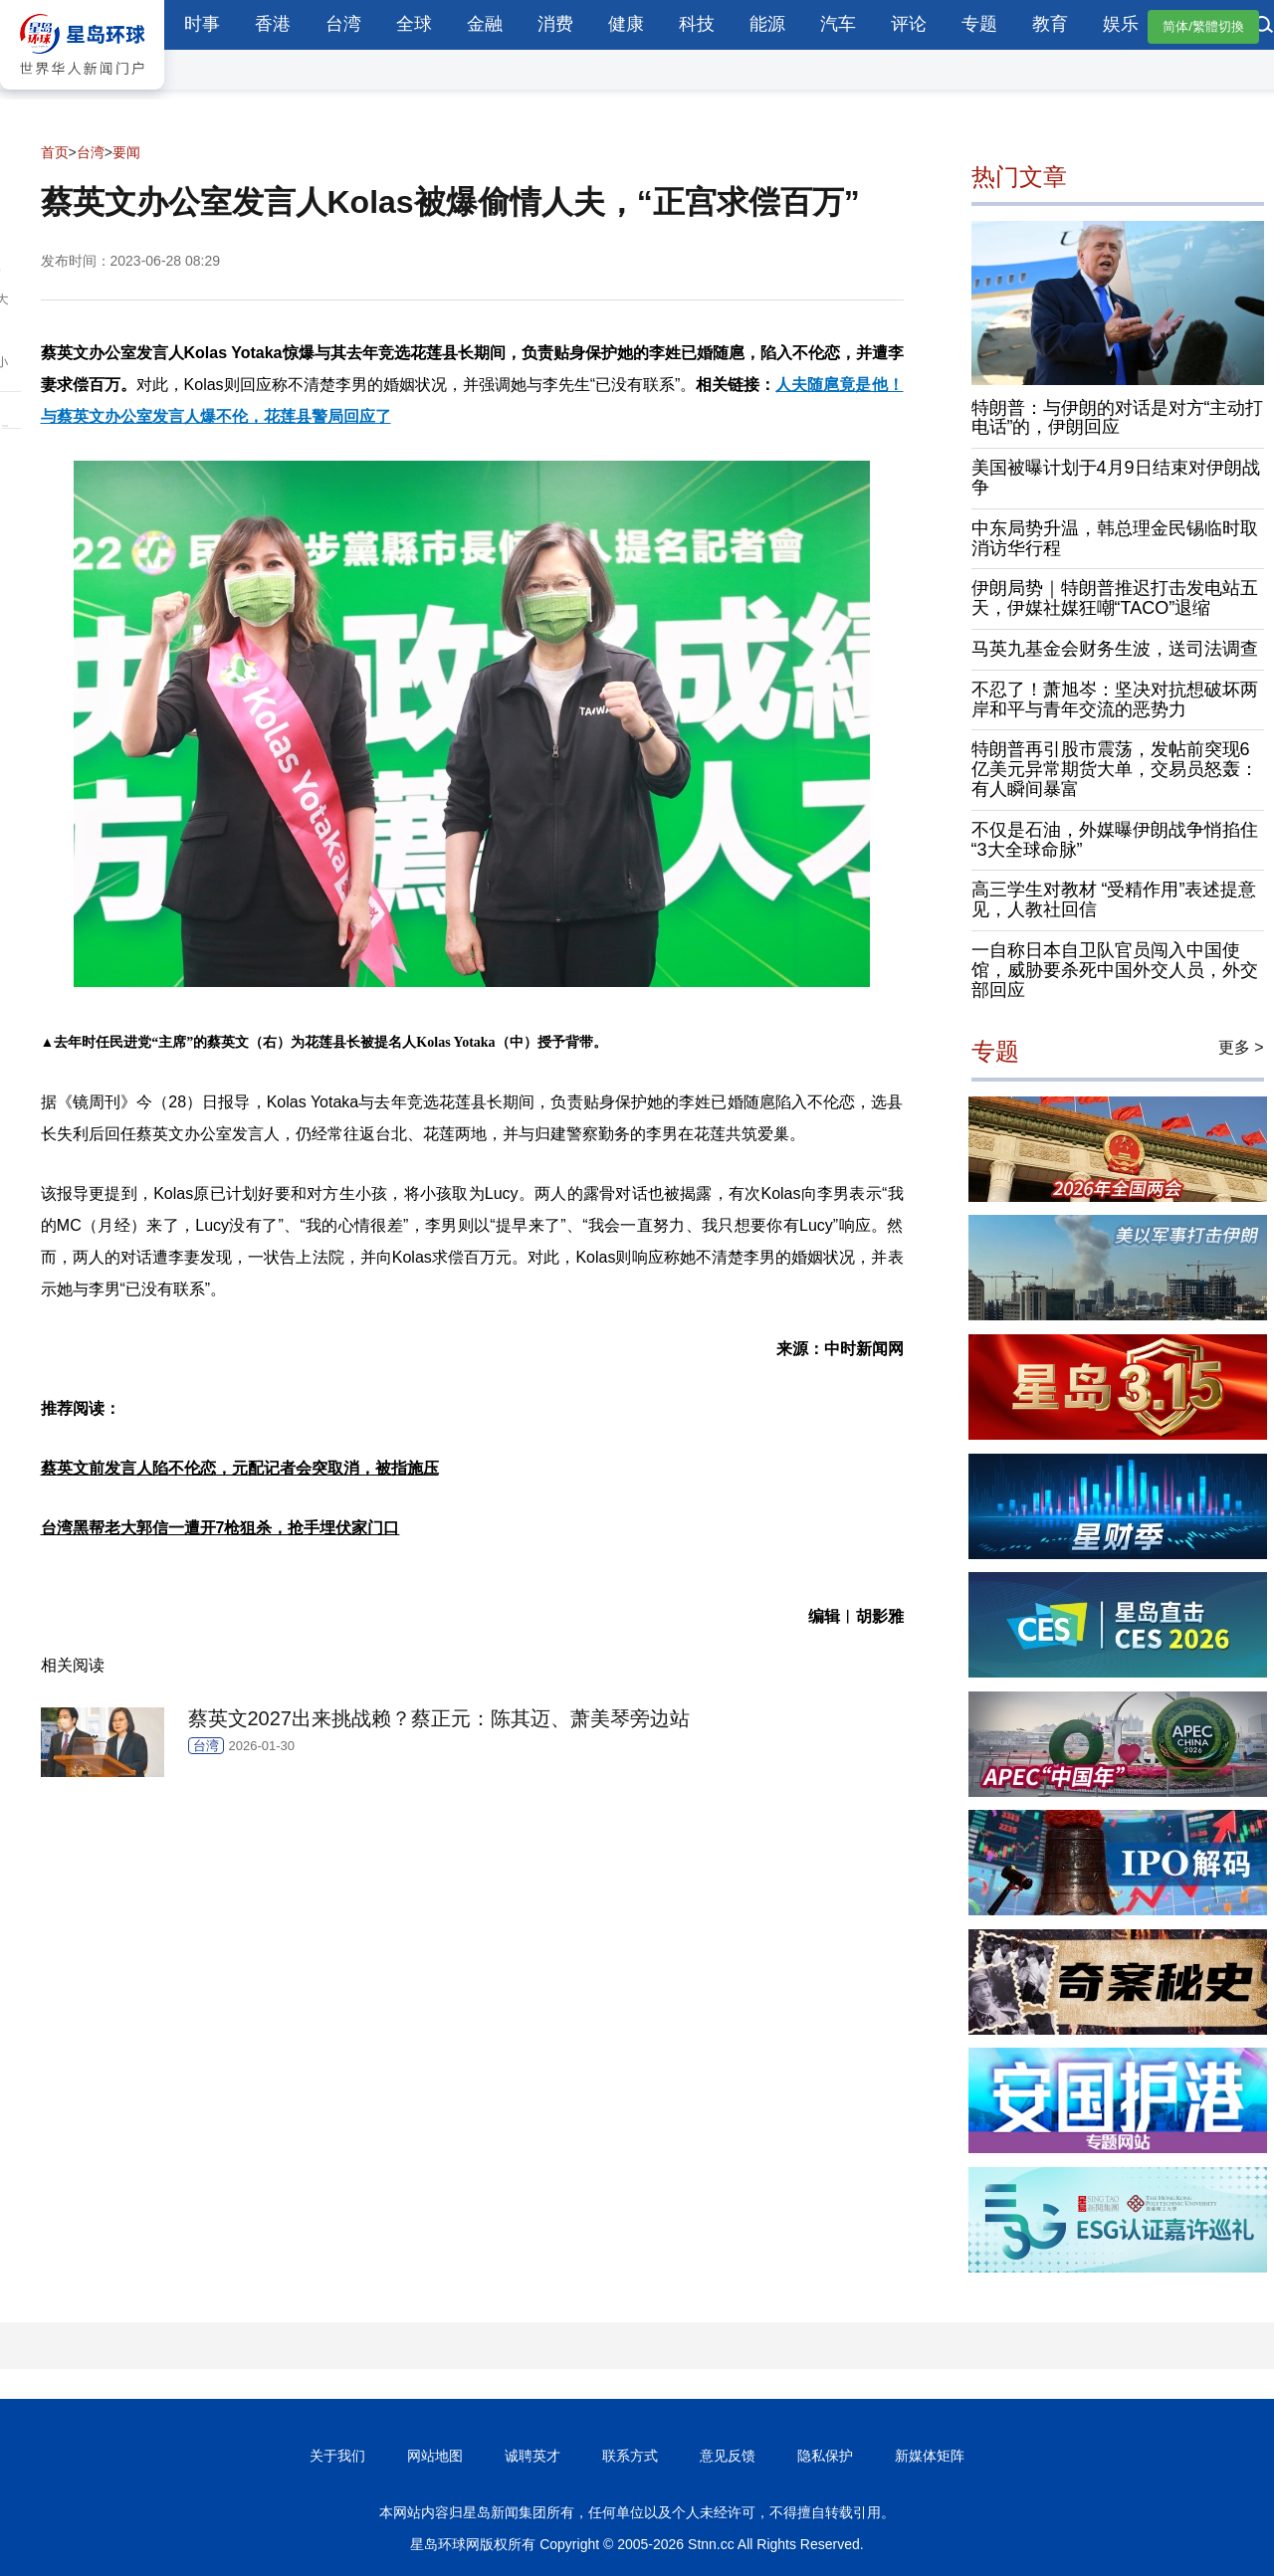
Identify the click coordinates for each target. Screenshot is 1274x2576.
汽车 (838, 24)
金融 (485, 24)
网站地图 (435, 2456)
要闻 (126, 152)
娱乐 (1121, 24)
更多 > (1241, 1047)
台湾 (343, 24)
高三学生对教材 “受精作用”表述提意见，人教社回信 (1114, 899)
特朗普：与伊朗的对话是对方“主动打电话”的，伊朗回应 (1117, 418)
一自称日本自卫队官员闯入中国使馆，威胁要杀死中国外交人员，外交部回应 (1114, 970)
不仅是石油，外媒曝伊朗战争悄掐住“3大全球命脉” (1114, 840)
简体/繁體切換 (1203, 26)
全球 (414, 24)
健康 (626, 24)
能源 (767, 24)
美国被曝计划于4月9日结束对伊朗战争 (1115, 477)
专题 (979, 24)
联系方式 (630, 2456)
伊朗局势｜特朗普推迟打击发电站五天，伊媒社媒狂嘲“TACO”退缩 (1114, 598)
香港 (273, 24)
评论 (909, 24)
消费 (555, 24)
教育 (1050, 24)
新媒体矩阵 (929, 2456)
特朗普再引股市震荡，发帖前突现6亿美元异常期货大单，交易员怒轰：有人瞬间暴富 (1114, 769)
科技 (697, 24)
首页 (55, 152)
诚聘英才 (532, 2456)
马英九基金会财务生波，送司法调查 (1114, 649)
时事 (202, 24)
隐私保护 (825, 2456)
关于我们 (337, 2456)
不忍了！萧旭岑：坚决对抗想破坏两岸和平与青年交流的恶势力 (1114, 699)
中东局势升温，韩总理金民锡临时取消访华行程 (1114, 538)
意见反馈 (727, 2456)
